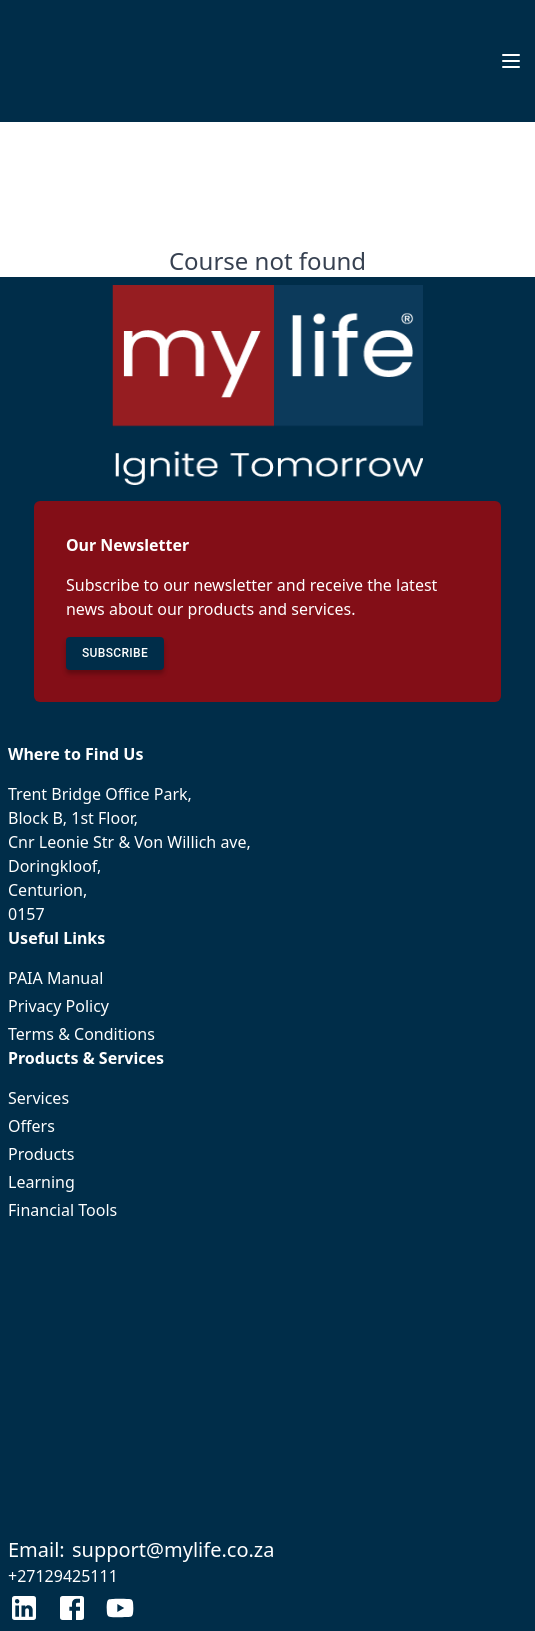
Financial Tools (267, 1210)
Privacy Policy (267, 1006)
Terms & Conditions (267, 1034)
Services (267, 1098)
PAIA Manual (267, 978)
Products (267, 1154)
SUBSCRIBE (115, 653)
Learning (267, 1182)
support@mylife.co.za (173, 1549)
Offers (267, 1126)
